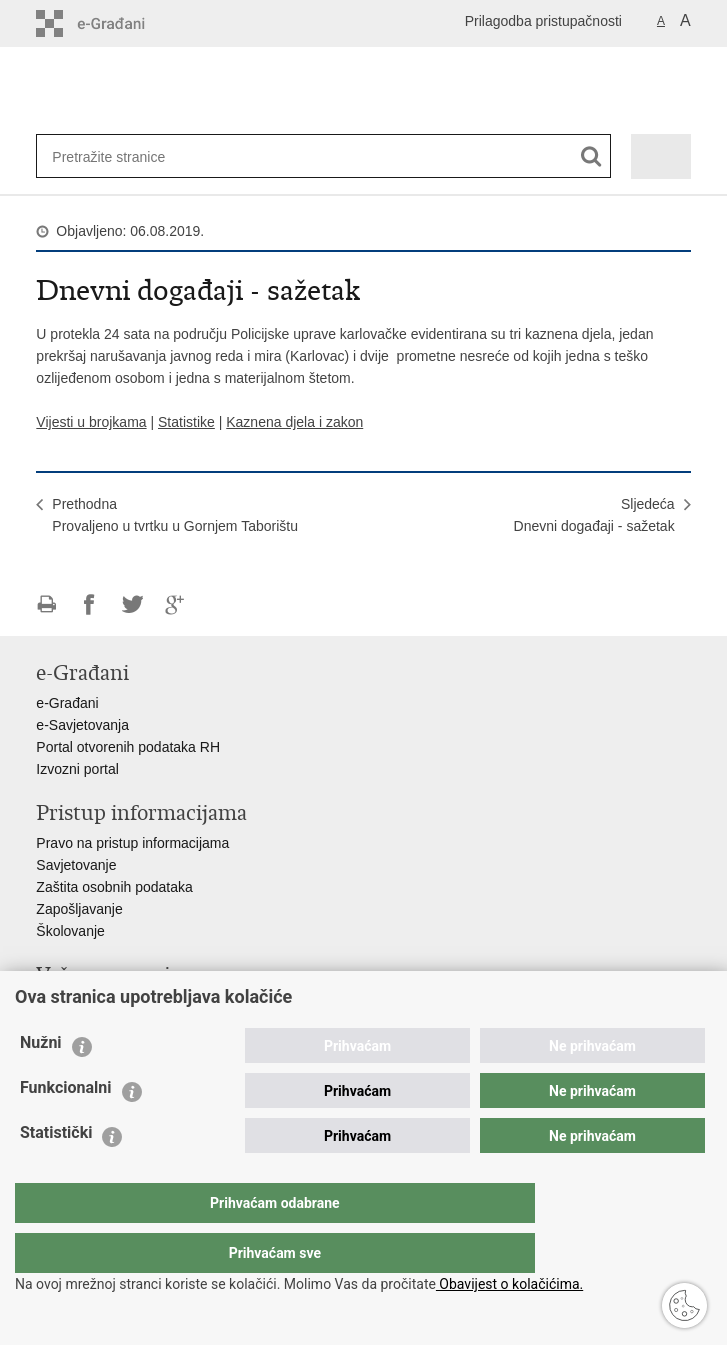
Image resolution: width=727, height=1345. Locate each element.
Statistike (186, 422)
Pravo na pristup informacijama (132, 843)
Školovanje (70, 931)
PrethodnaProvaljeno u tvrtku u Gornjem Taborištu (175, 515)
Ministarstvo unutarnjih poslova (132, 1005)
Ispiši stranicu (46, 604)
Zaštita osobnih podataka (114, 887)
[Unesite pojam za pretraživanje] (117, 156)
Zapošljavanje (79, 909)
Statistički (56, 1172)
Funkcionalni (66, 1127)
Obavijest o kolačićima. (509, 1284)
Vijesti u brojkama (91, 422)
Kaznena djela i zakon (294, 422)
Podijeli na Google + (175, 604)
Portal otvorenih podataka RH (128, 747)
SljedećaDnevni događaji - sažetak (594, 515)
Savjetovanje (76, 865)
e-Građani (67, 703)
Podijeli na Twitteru (132, 604)
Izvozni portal (77, 769)
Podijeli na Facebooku (89, 604)
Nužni (41, 1082)
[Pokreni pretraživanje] (591, 156)
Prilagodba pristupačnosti (543, 21)
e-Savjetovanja (82, 725)
